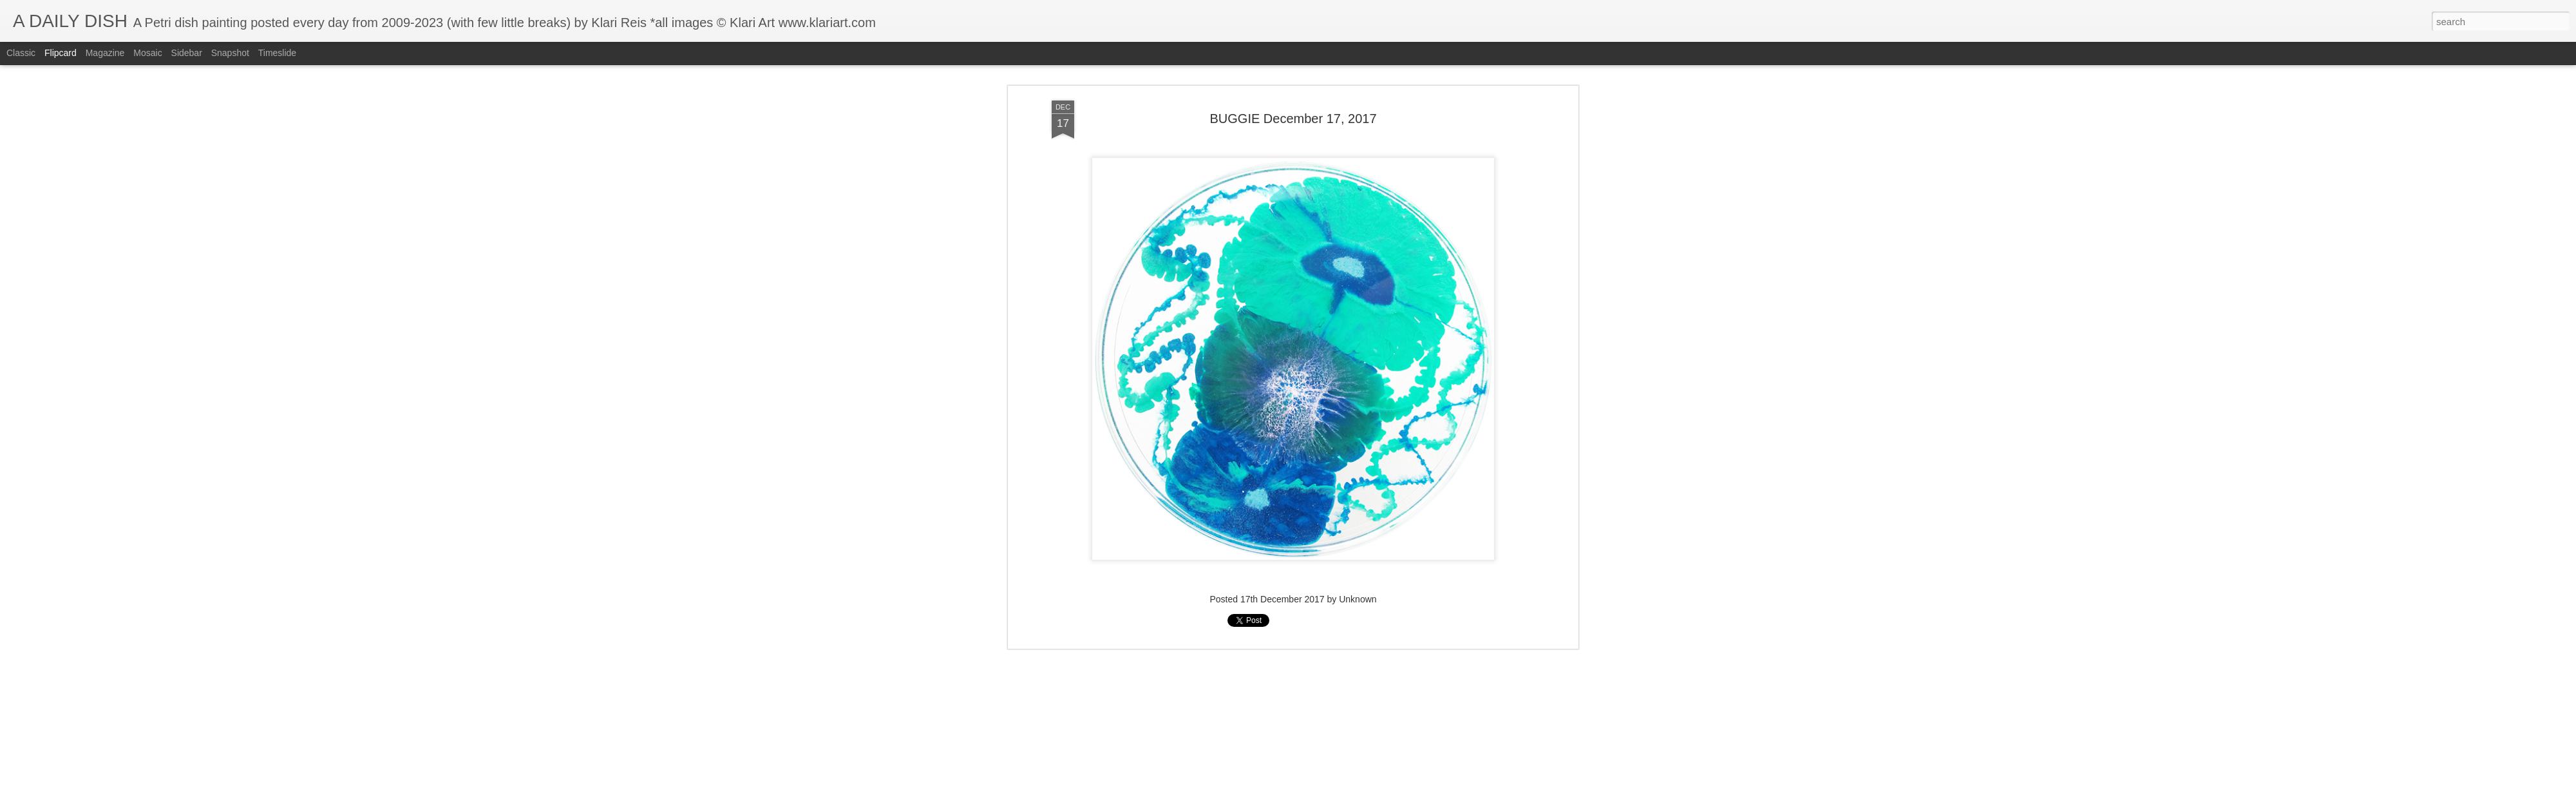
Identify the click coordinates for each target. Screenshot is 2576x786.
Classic (20, 53)
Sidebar (186, 53)
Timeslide (277, 53)
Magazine (105, 53)
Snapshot (230, 53)
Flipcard (60, 53)
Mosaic (147, 53)
